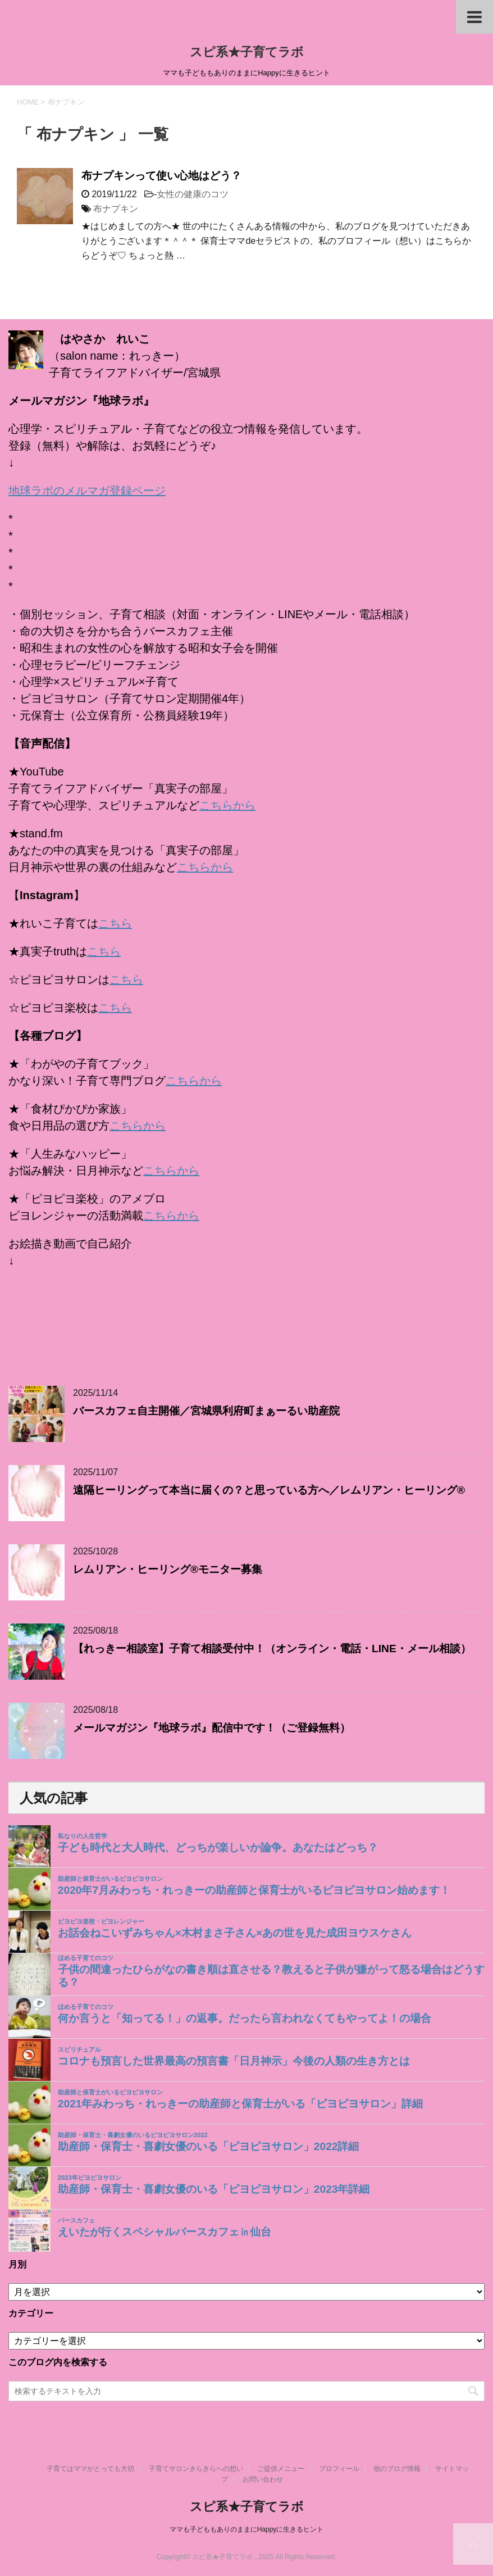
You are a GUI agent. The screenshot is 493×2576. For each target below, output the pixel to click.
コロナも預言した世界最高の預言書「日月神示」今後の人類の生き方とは (234, 2061)
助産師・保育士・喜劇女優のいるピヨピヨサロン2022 (133, 2134)
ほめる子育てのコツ (85, 1957)
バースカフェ (76, 2220)
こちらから (227, 805)
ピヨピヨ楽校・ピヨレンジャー (101, 1921)
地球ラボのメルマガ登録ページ (87, 490)
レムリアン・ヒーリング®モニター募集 (167, 1569)
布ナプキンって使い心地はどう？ (161, 176)
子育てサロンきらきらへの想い (196, 2469)
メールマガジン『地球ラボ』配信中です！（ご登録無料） (211, 1728)
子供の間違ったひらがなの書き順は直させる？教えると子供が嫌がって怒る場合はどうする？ (271, 1975)
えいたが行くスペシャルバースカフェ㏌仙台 (164, 2232)
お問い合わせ (263, 2479)
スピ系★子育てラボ (247, 52)
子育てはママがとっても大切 (90, 2469)
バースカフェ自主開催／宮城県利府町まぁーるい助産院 (206, 1411)
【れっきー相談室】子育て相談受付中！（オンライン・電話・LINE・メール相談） (272, 1648)
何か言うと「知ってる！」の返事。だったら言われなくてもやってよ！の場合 (244, 2018)
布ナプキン (115, 209)
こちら (115, 923)
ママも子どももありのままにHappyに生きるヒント (247, 2529)
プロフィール (339, 2469)
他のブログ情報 (397, 2469)
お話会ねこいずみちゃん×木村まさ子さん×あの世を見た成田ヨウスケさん (235, 1933)
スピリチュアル (79, 2049)
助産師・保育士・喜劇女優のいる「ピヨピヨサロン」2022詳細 (208, 2146)
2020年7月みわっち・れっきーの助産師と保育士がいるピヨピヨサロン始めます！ (254, 1890)
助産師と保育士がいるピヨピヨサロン (110, 1878)
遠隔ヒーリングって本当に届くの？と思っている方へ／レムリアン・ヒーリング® (269, 1490)
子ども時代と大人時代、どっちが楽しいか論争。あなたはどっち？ (218, 1847)
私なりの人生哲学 (82, 1836)
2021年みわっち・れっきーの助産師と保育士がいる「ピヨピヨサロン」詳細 (240, 2104)
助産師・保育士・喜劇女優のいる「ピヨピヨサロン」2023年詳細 (214, 2189)
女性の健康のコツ (193, 194)
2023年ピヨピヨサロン (89, 2177)
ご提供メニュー (280, 2469)
